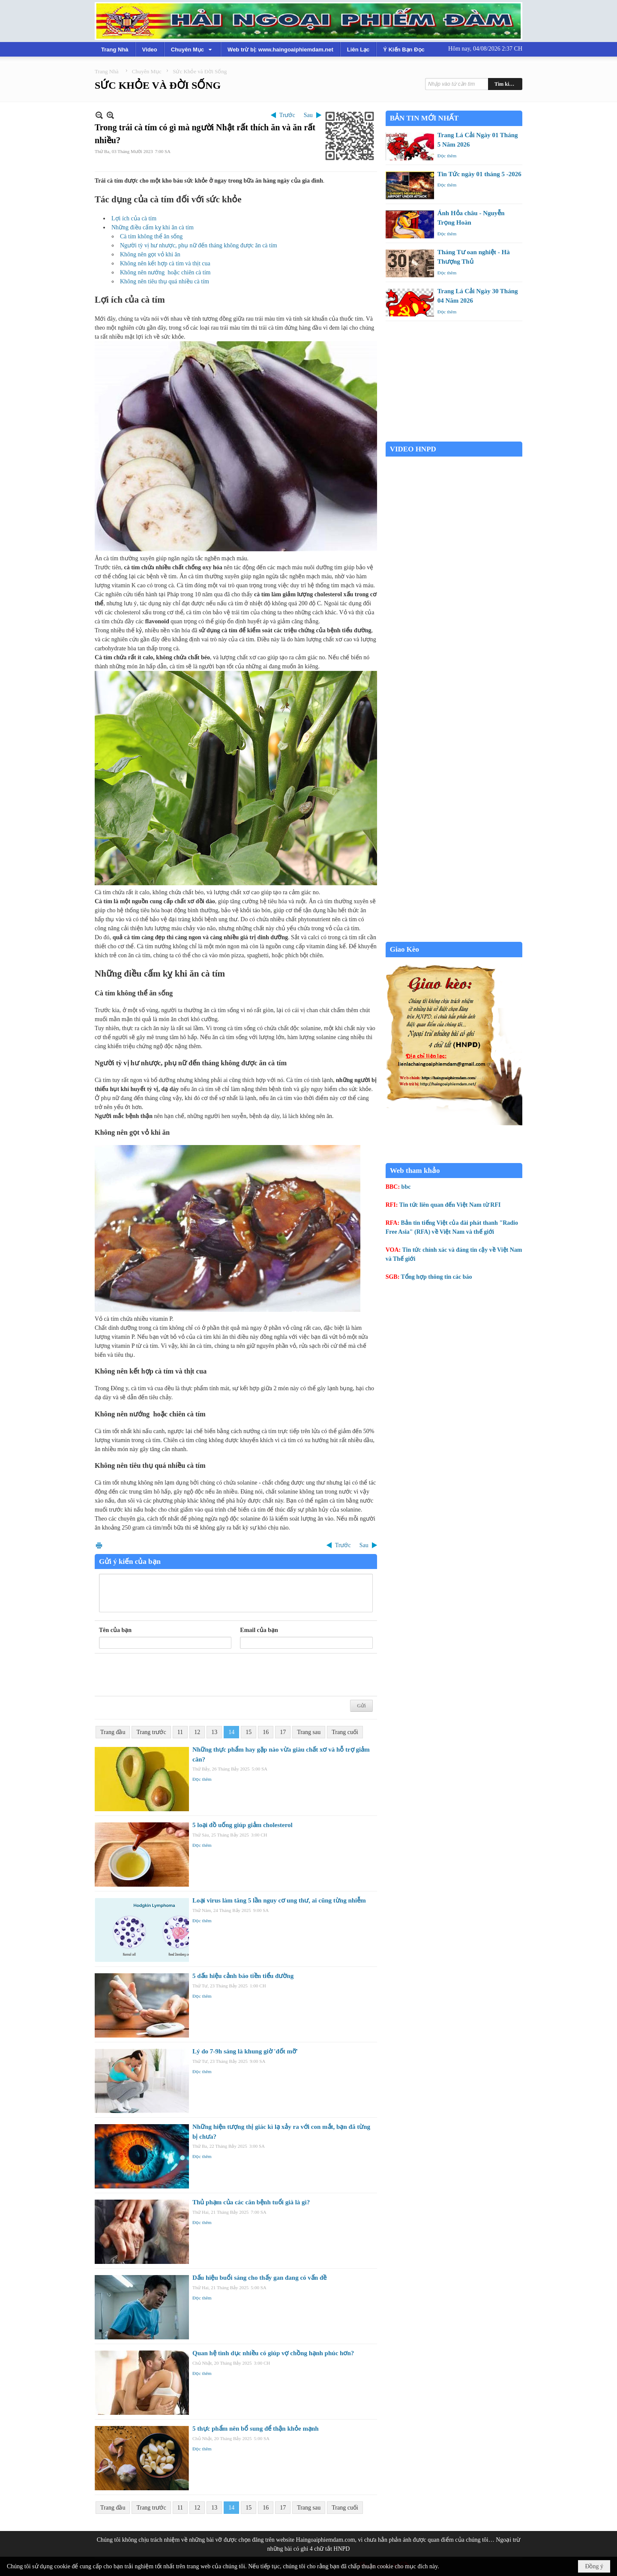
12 (197, 1732)
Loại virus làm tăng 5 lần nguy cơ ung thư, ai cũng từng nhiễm (279, 1900)
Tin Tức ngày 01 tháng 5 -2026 (479, 174)
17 (283, 1732)
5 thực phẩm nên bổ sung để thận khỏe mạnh (255, 2428)
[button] (192, 49)
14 (231, 1732)
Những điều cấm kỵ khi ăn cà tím (152, 227)
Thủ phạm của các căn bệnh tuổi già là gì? (251, 2202)
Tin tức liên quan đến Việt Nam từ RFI (450, 1205)
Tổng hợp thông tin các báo (436, 1277)
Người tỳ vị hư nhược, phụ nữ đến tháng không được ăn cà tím (198, 245)
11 (180, 1732)
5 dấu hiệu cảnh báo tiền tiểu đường (243, 1975)
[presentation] (164, 1675)
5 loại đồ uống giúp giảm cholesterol (242, 1825)
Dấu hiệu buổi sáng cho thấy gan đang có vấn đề (259, 2277)
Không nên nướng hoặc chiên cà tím (165, 272)
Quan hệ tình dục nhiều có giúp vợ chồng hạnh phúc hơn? (273, 2353)
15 (249, 1732)
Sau (308, 115)
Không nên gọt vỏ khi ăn (150, 254)
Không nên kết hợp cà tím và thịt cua (165, 263)
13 (214, 1732)
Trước (287, 115)
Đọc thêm (202, 1779)
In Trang (99, 1545)
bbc (406, 1187)
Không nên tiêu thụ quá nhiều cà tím (164, 281)
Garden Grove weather (454, 437)
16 (266, 1732)
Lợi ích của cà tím (133, 218)
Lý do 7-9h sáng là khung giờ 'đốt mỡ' (245, 2051)
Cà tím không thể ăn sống (151, 236)
